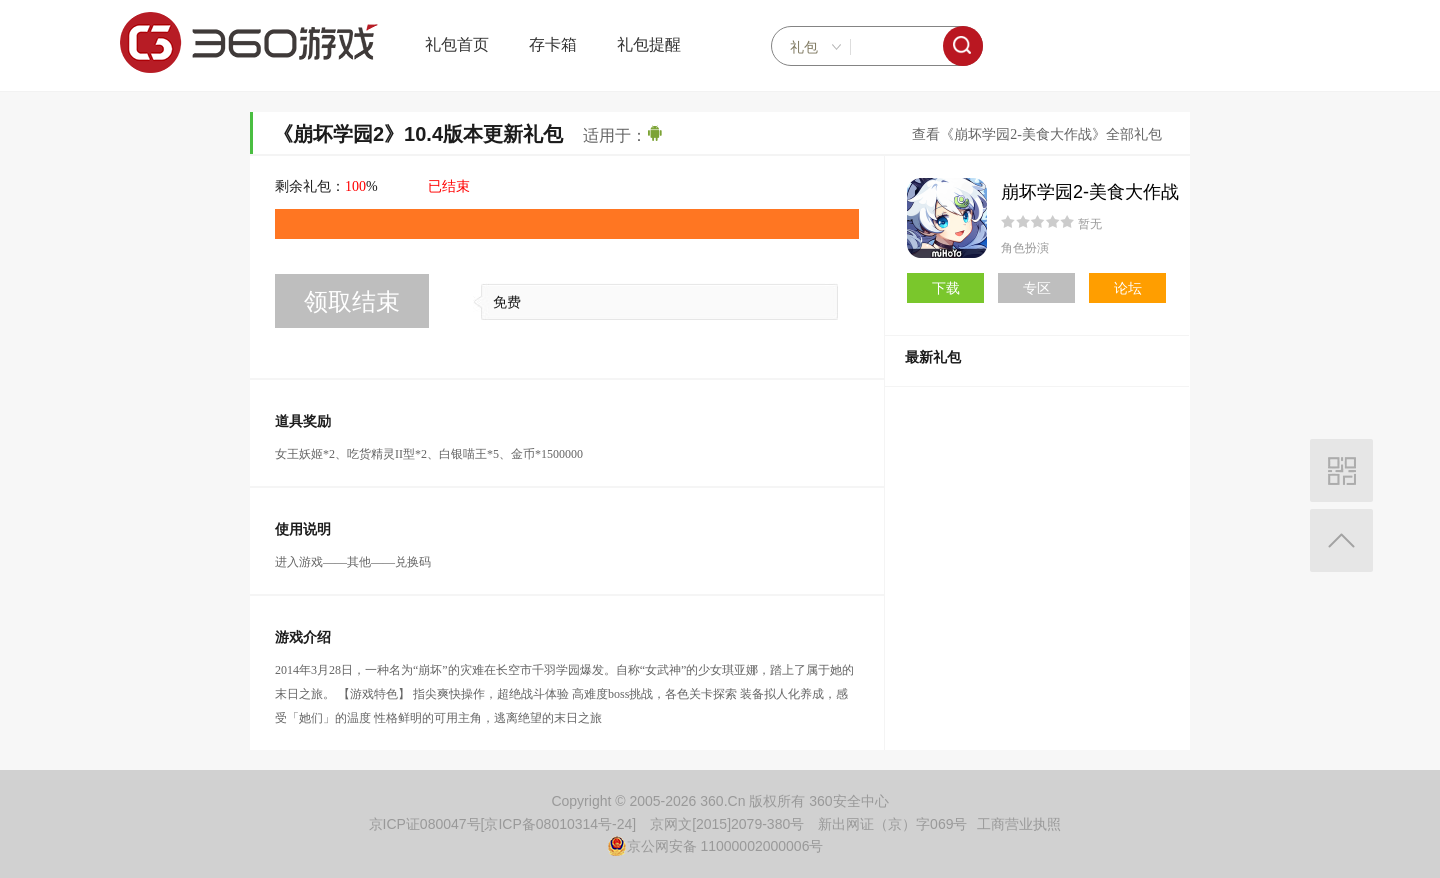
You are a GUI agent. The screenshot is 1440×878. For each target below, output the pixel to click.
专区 (1037, 288)
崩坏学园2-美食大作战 (1090, 192)
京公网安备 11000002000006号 (715, 846)
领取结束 (352, 301)
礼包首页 (457, 44)
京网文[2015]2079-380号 (727, 824)
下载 (946, 288)
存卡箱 (553, 44)
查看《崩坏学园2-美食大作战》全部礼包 (1037, 134)
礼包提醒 (649, 44)
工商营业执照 (1019, 824)
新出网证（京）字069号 (892, 824)
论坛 (1128, 288)
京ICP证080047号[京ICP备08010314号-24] (503, 824)
